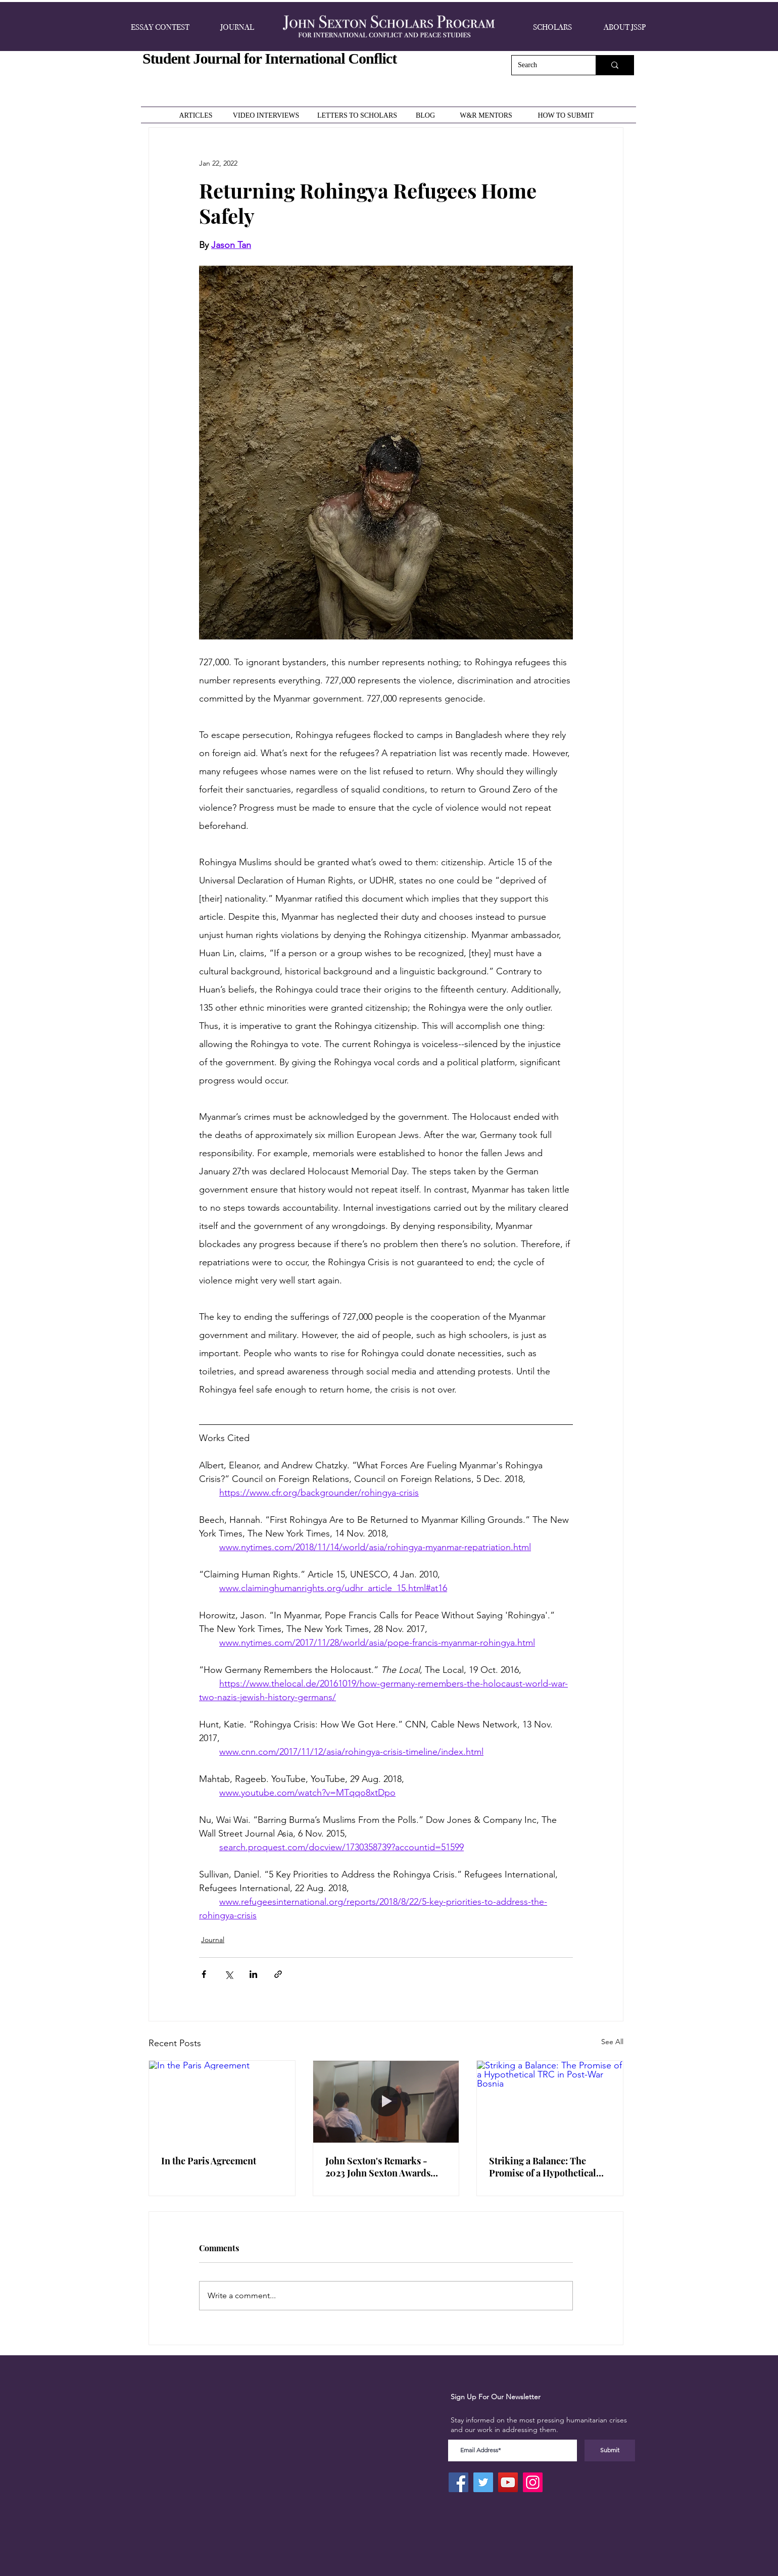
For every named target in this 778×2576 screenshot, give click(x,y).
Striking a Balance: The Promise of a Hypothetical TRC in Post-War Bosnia (542, 2167)
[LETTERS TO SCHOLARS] (358, 115)
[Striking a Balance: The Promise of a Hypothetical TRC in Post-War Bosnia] (550, 2102)
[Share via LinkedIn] (253, 1974)
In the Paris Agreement (208, 2161)
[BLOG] (426, 115)
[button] (160, 27)
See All (612, 2041)
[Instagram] (533, 2482)
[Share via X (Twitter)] (228, 1974)
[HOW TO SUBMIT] (567, 115)
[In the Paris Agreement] (222, 2102)
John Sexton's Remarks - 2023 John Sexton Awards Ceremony (377, 2167)
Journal (212, 1939)
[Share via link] (278, 1974)
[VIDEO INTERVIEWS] (267, 115)
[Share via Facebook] (204, 1974)
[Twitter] (483, 2482)
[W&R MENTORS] (487, 115)
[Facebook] (458, 2482)
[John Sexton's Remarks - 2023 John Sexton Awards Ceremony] (386, 2102)
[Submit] (610, 2450)
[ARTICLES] (197, 115)
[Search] (546, 65)
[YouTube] (508, 2482)
